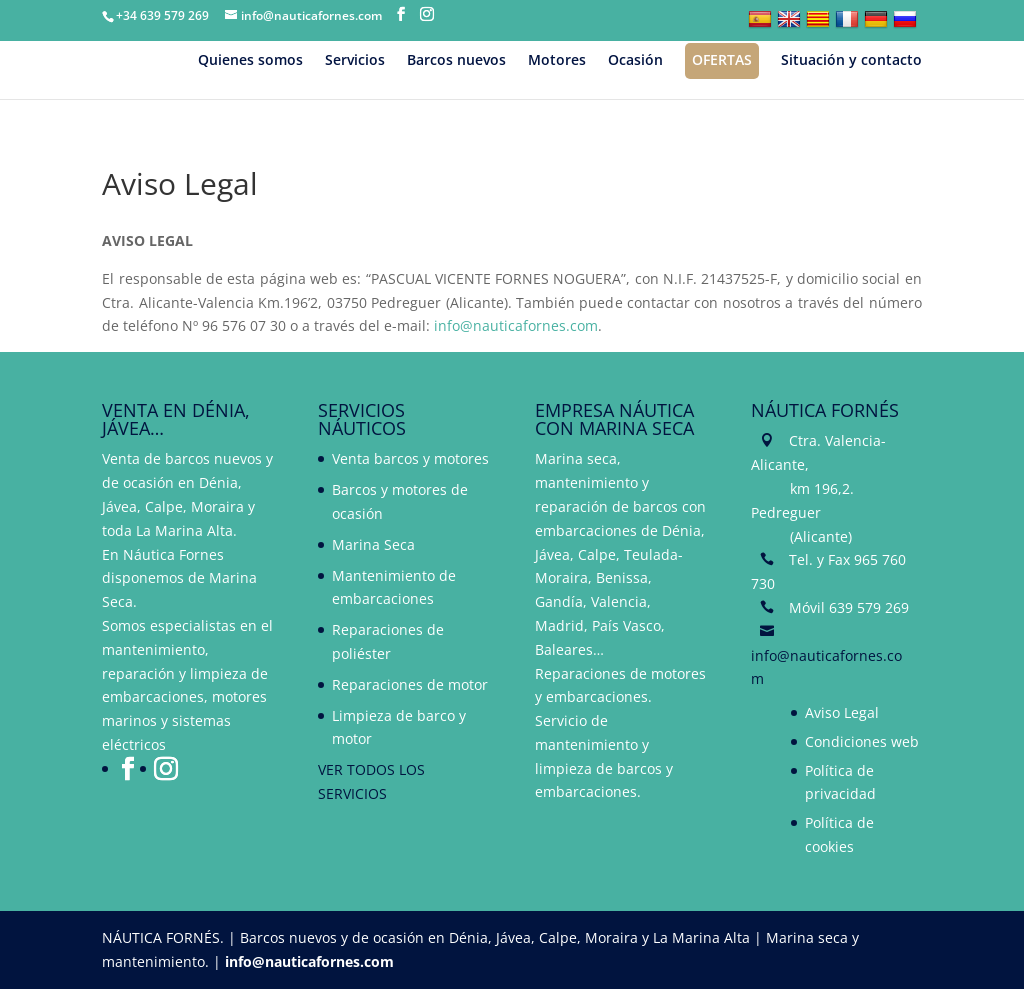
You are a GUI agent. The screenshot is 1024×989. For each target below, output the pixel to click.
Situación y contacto (851, 61)
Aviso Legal (842, 712)
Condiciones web (862, 741)
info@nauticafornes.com (516, 325)
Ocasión (635, 61)
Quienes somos (250, 61)
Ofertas (722, 59)
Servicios (355, 61)
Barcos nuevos (456, 61)
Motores (557, 61)
